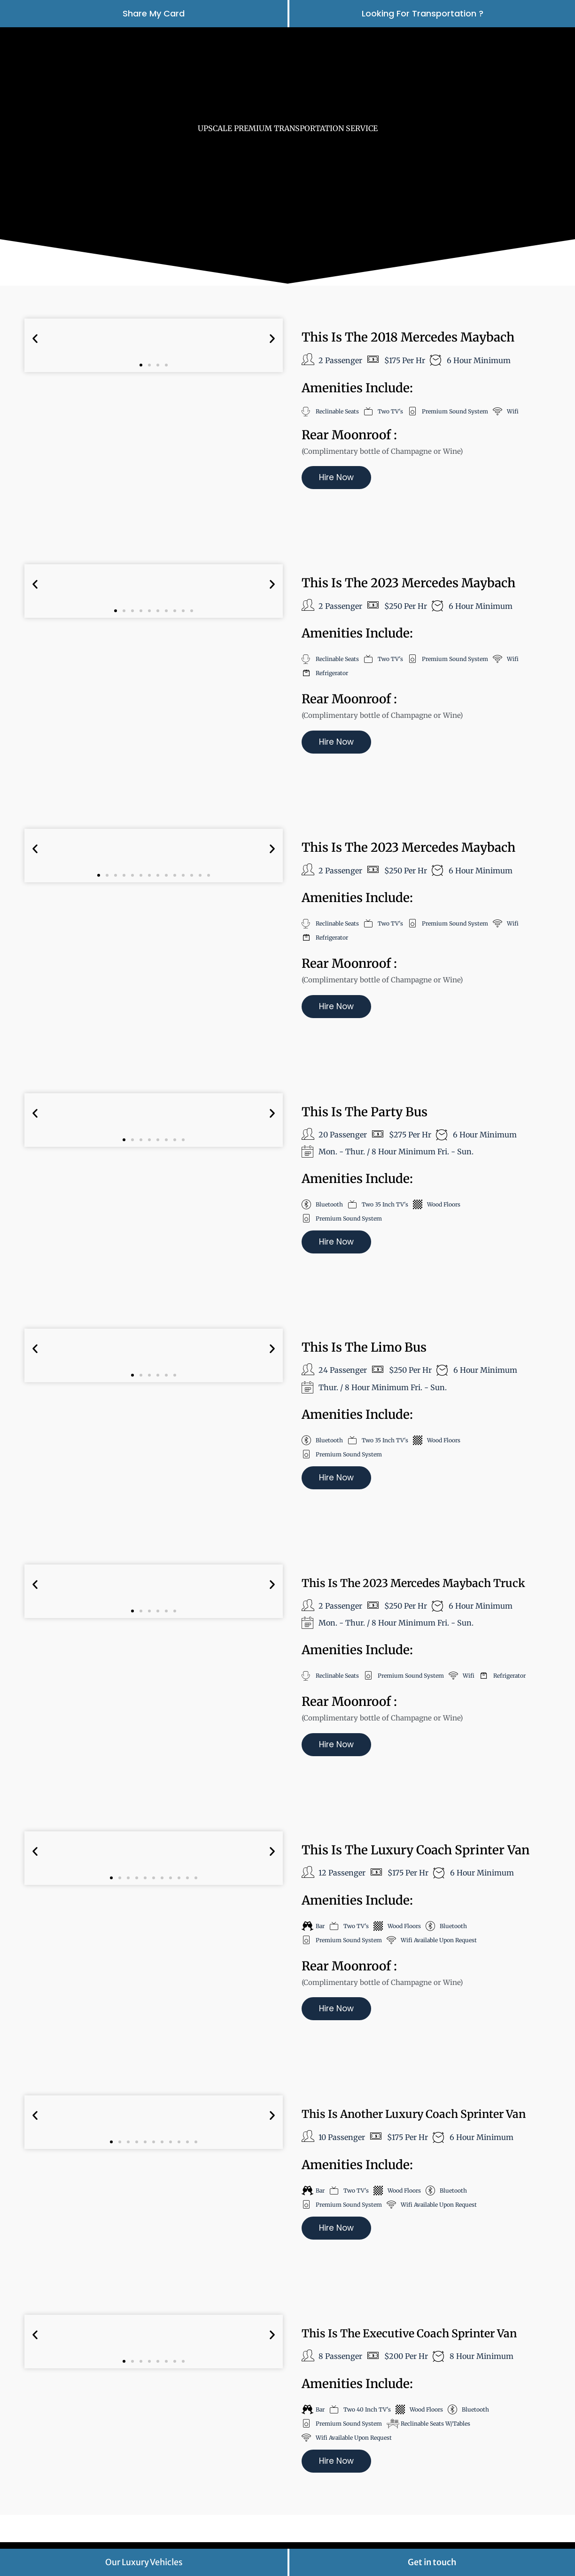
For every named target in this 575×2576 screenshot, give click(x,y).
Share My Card (154, 13)
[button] (35, 338)
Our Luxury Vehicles (144, 2562)
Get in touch (432, 2562)
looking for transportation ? (422, 13)
